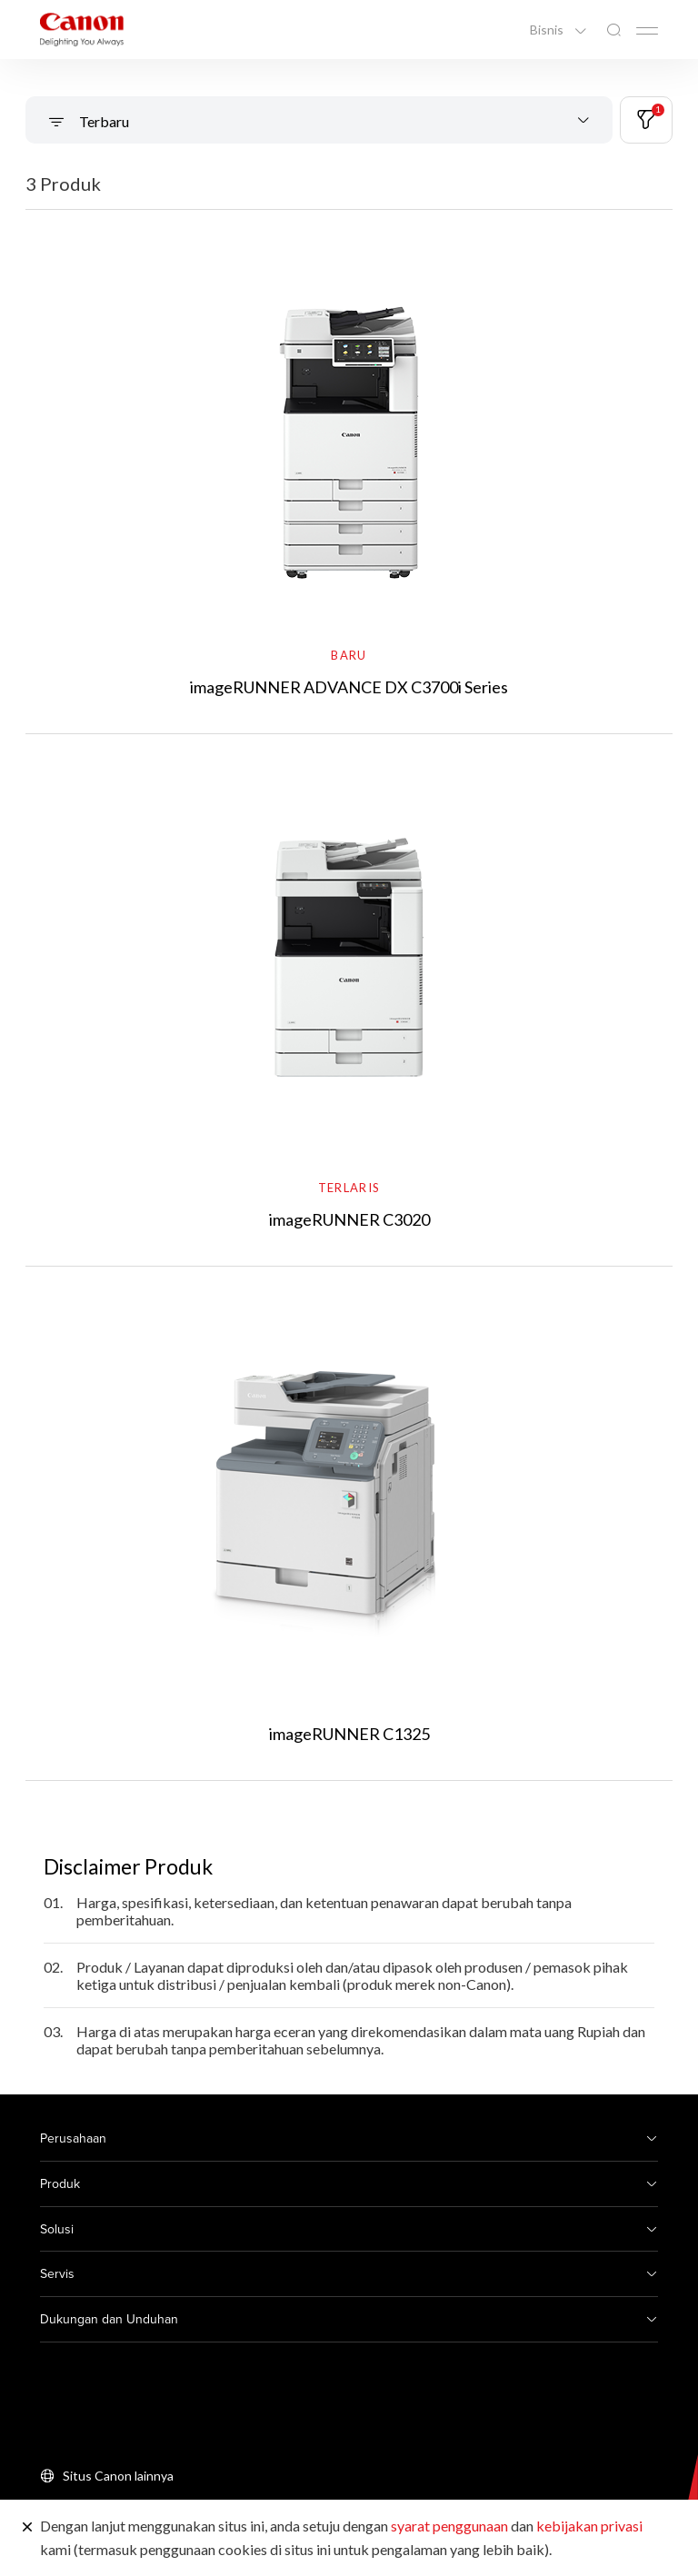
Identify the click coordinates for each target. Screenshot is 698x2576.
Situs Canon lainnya (118, 2475)
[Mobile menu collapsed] (647, 31)
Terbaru (102, 121)
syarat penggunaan (449, 2525)
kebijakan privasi (589, 2525)
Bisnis (548, 30)
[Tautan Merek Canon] (82, 29)
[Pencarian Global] (613, 30)
